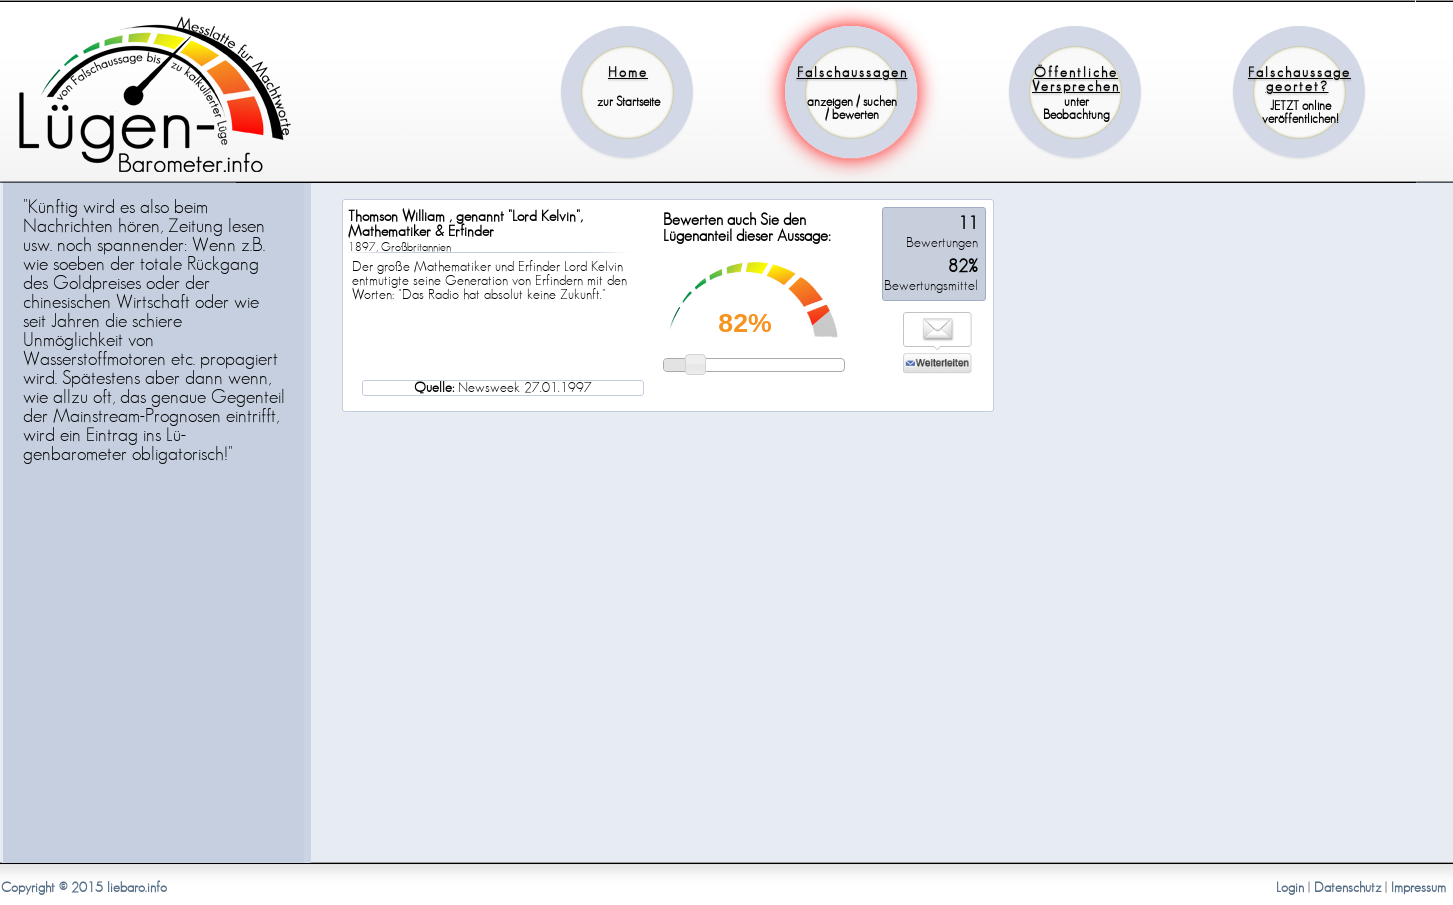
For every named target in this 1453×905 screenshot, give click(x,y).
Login (1290, 888)
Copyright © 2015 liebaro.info (84, 888)
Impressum (1418, 888)
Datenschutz (1347, 888)
